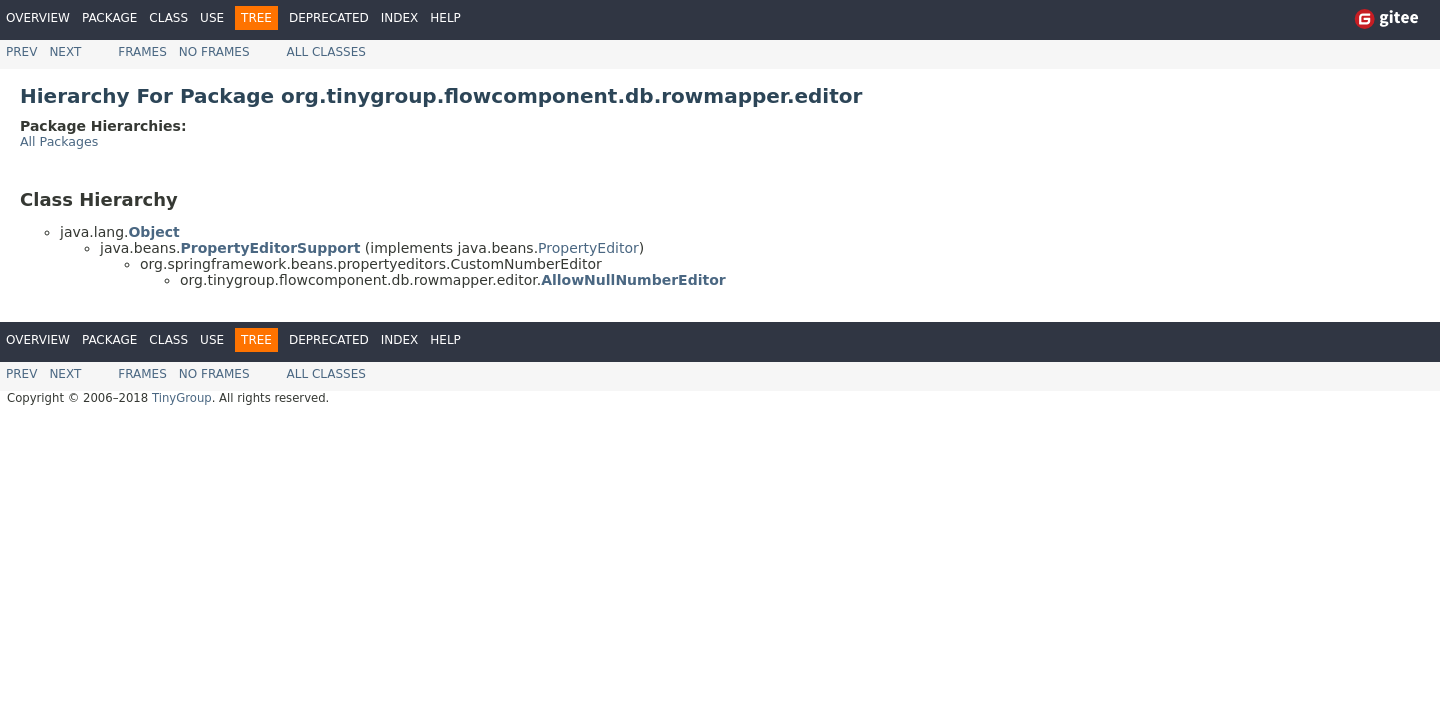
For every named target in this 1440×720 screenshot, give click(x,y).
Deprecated (329, 18)
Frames (142, 52)
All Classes (326, 52)
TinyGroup (182, 398)
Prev (21, 52)
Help (445, 18)
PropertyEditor (588, 248)
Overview (38, 18)
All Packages (59, 141)
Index (400, 18)
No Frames (214, 52)
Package (109, 18)
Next (65, 52)
